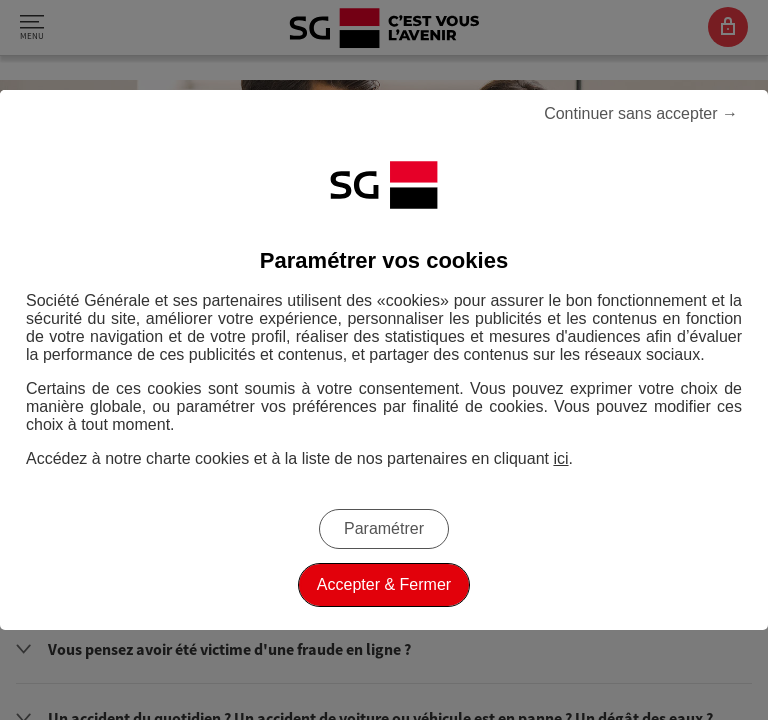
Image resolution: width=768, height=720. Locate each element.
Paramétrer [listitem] (384, 528)
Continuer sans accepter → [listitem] (641, 113)
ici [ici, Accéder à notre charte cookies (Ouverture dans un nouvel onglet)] (560, 458)
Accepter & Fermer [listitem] (384, 584)
